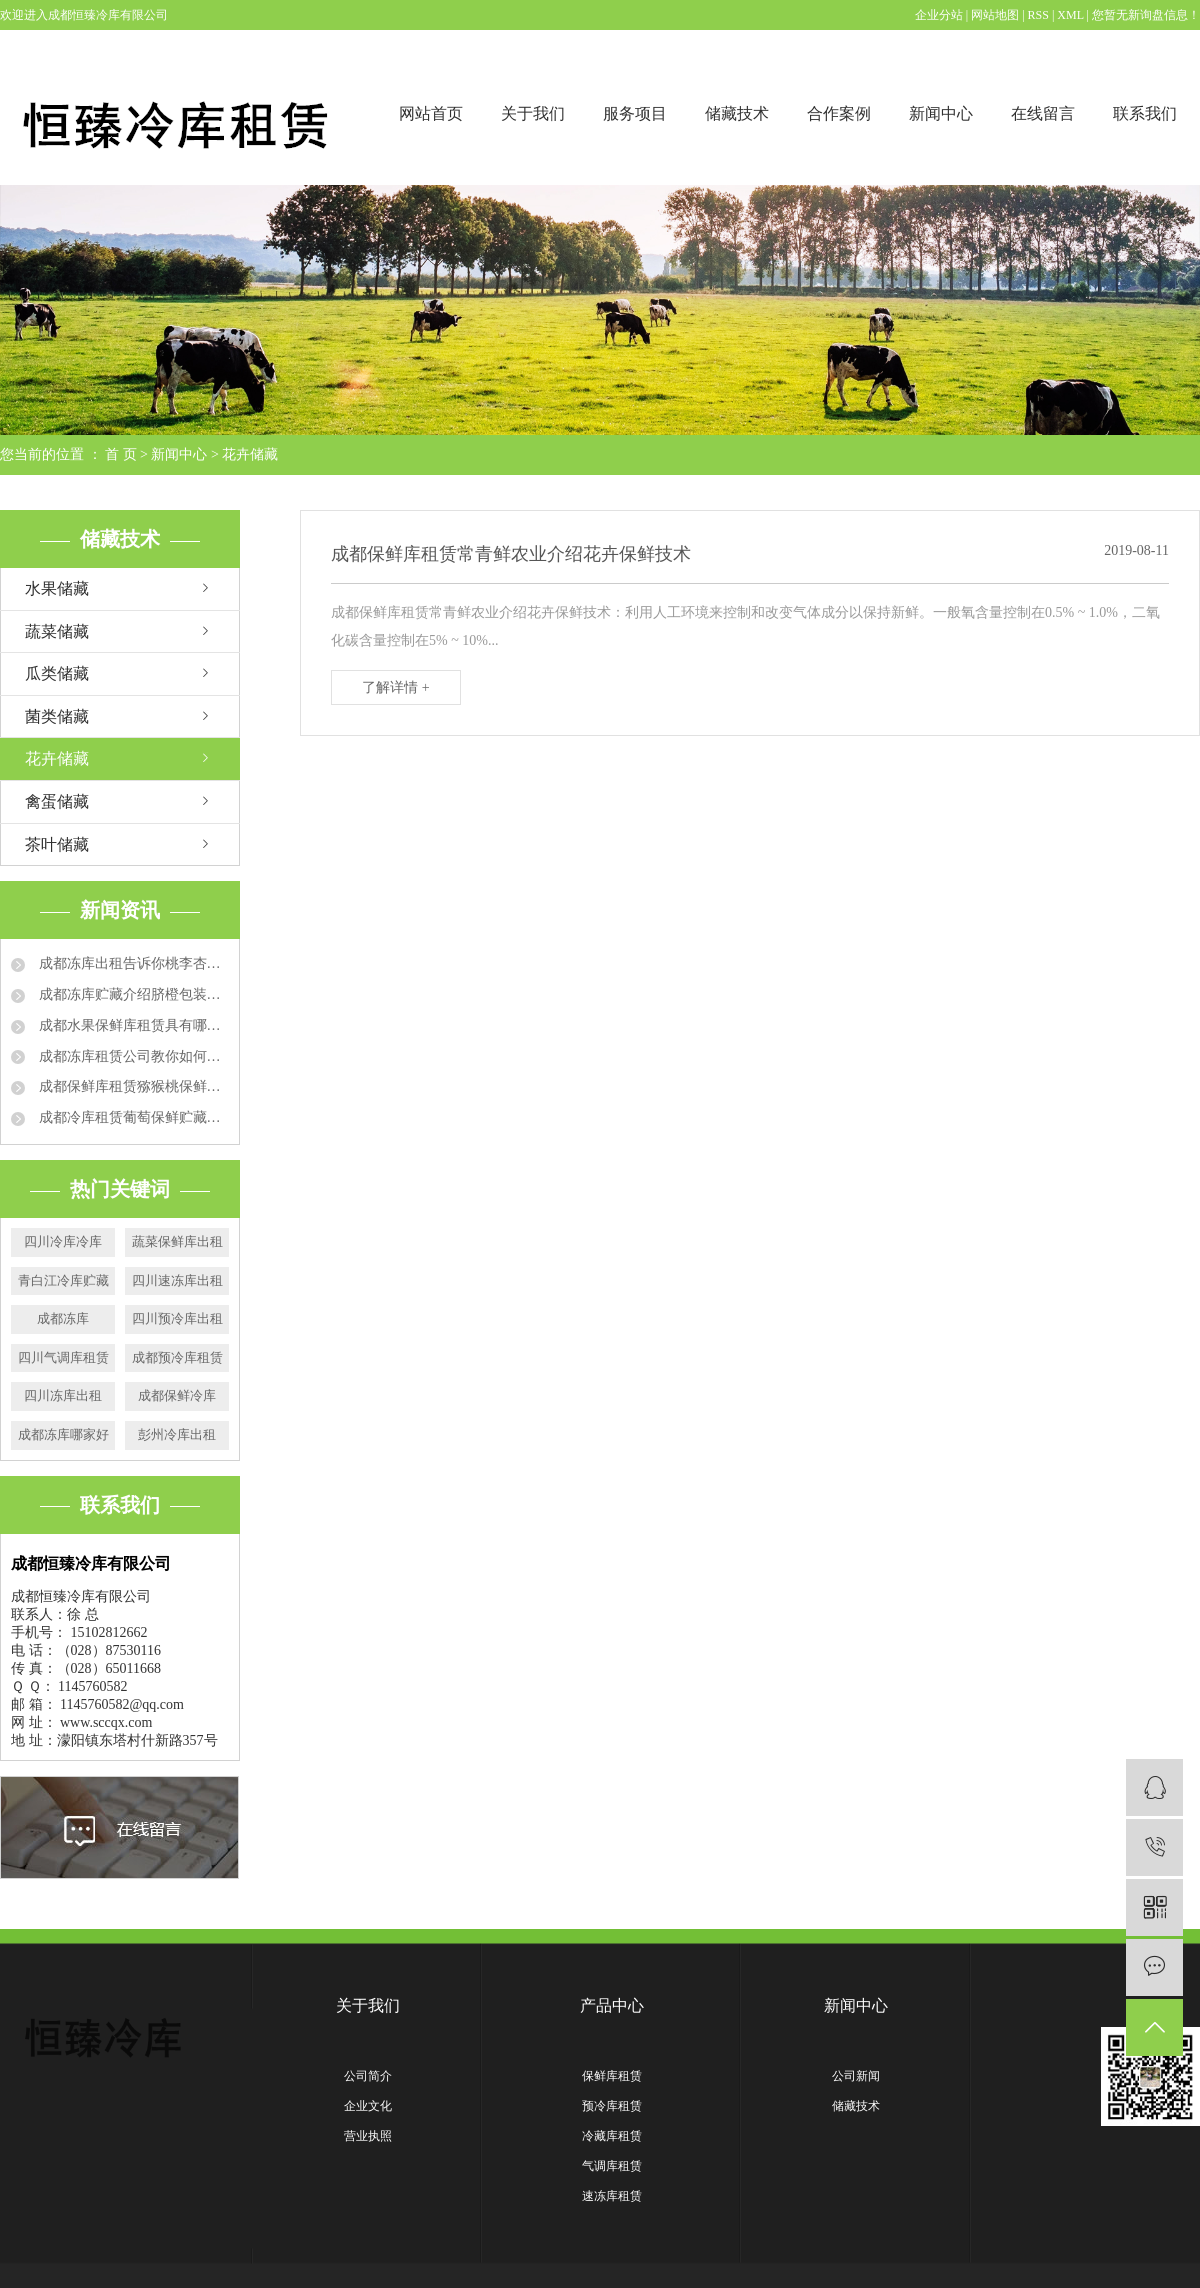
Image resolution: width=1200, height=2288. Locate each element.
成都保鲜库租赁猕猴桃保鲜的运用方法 (132, 1086)
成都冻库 (63, 1318)
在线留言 (1043, 113)
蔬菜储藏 (57, 631)
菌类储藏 (57, 716)
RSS (1038, 15)
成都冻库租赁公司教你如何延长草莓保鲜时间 (132, 1056)
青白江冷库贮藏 (63, 1280)
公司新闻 (856, 2076)
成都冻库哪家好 (63, 1434)
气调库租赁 (612, 2166)
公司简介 (368, 2076)
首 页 (121, 454)
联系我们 (1145, 113)
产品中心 (612, 2005)
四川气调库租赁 (63, 1357)
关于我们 (533, 113)
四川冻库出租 (63, 1395)
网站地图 (996, 15)
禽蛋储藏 (57, 801)
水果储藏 (57, 588)
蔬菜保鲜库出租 (177, 1241)
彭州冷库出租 (177, 1434)
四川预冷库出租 (177, 1318)
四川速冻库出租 (177, 1280)
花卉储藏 (250, 454)
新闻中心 (941, 113)
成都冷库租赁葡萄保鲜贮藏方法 (132, 1117)
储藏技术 (737, 113)
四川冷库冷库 (63, 1241)
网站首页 (431, 113)
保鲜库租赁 (612, 2076)
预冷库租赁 (612, 2106)
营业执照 (368, 2136)
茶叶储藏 (57, 844)
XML (1070, 15)
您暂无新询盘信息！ (1146, 15)
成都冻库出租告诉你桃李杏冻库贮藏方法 (132, 963)
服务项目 (635, 113)
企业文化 (368, 2106)
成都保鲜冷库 (177, 1395)
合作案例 (839, 113)
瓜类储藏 (57, 673)
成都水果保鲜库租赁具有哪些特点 (132, 1025)
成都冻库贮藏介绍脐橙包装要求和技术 (132, 994)
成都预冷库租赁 (177, 1357)
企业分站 (939, 15)
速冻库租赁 (612, 2196)
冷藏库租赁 (612, 2136)
